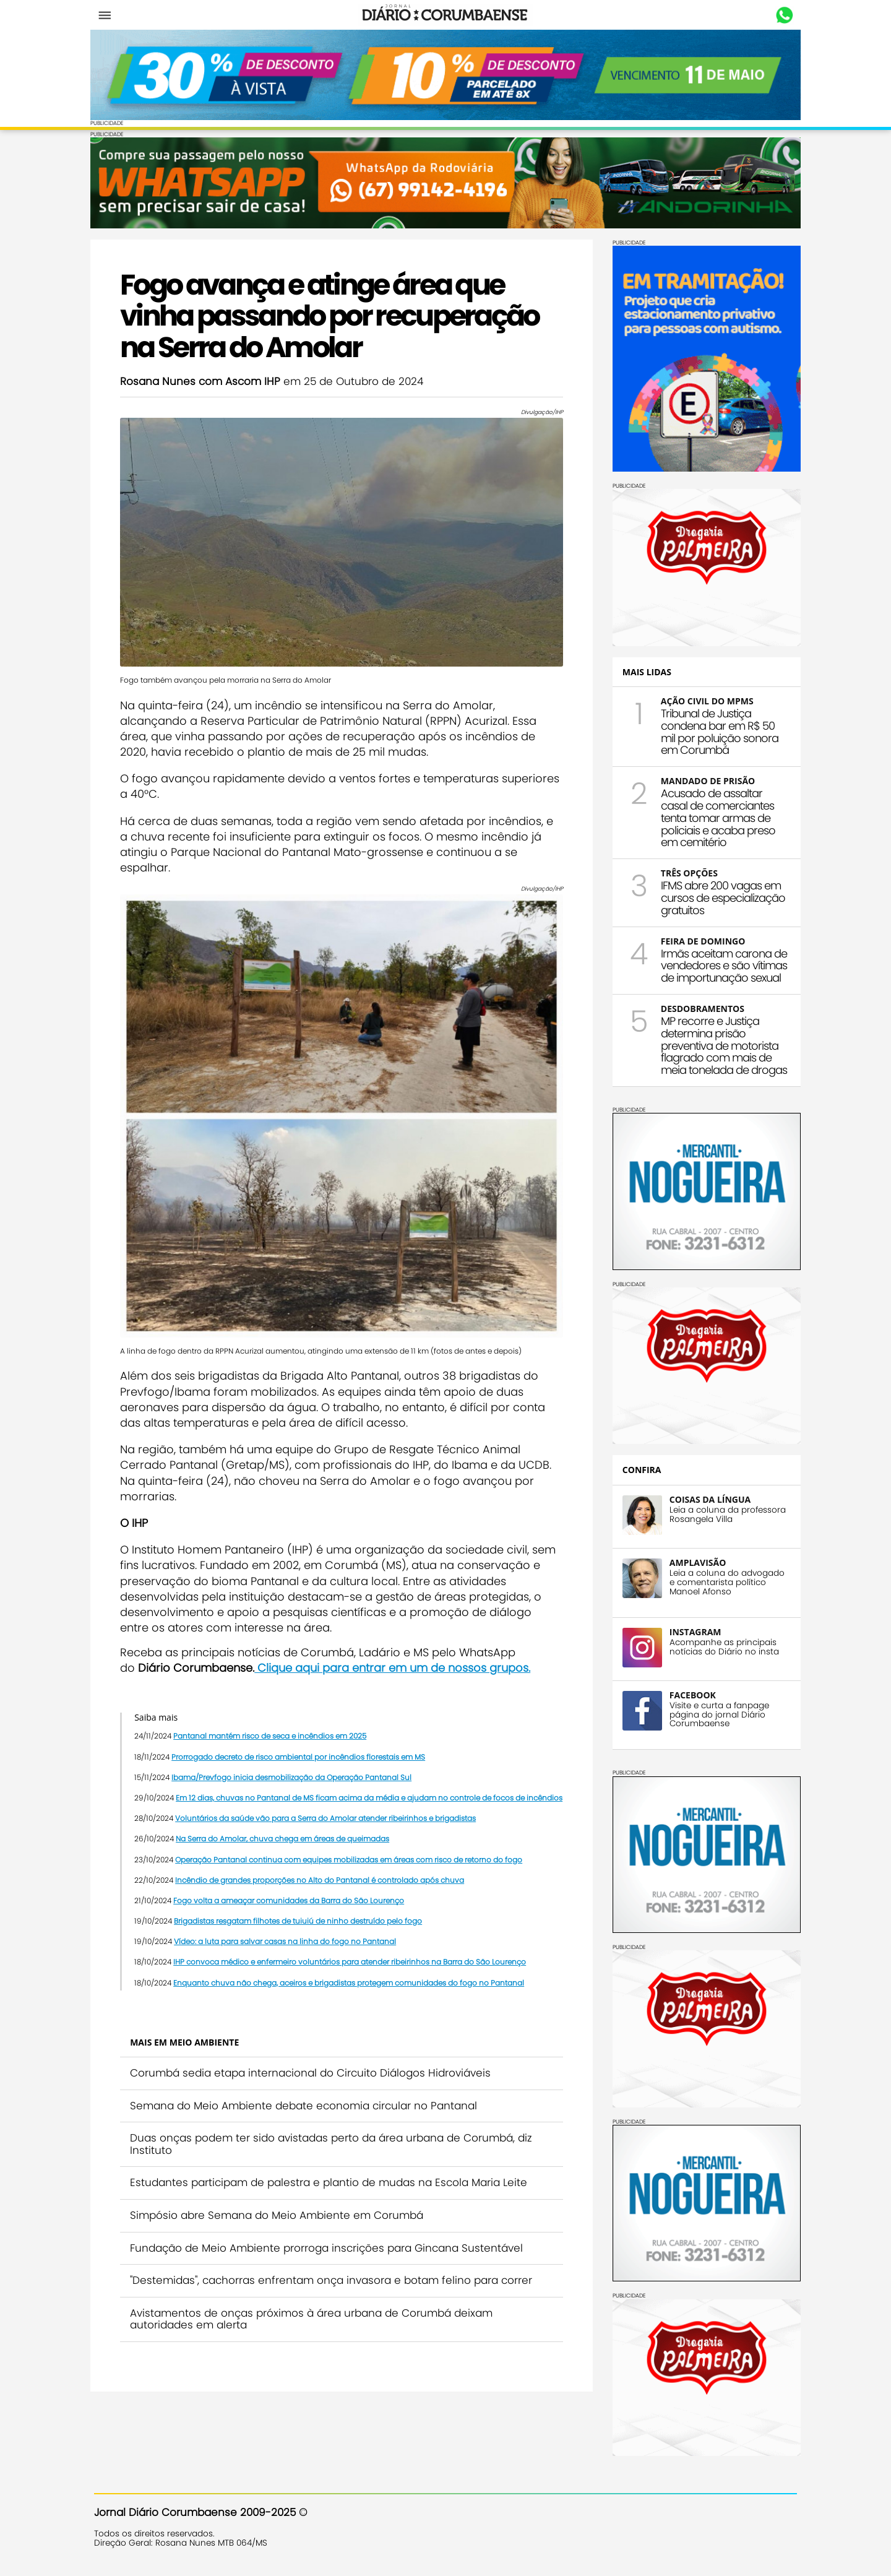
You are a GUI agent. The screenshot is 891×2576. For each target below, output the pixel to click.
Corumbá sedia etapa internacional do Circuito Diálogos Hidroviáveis (314, 2076)
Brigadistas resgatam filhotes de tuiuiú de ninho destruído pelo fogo (302, 1924)
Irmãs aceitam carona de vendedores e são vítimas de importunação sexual (720, 964)
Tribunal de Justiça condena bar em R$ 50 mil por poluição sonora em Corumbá (716, 731)
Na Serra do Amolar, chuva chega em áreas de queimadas (286, 1842)
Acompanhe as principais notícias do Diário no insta (720, 1645)
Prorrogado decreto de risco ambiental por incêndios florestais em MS (302, 1744)
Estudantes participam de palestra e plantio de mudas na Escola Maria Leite (332, 2186)
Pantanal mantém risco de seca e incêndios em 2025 (273, 1724)
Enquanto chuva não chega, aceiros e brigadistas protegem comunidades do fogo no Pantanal (352, 1986)
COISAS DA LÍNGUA (706, 1498)
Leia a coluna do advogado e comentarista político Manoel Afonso (723, 1581)
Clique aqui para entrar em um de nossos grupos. (396, 1655)
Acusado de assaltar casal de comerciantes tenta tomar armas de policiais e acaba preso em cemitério (714, 817)
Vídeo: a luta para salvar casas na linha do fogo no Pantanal (289, 1945)
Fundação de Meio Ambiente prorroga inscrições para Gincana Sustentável (330, 2251)
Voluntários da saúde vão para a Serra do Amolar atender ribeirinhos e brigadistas (329, 1822)
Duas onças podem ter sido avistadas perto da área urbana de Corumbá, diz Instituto (335, 2147)
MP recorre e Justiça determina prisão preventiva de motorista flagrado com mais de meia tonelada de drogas (720, 1045)
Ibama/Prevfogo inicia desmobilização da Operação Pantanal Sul (295, 1765)
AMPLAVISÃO (694, 1561)
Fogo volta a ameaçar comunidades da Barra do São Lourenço (292, 1903)
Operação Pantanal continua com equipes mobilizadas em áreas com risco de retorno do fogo (352, 1862)
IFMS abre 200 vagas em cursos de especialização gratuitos (719, 897)
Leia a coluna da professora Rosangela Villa (724, 1513)
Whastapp (781, 15)
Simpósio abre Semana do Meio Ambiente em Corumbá (280, 2218)
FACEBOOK (689, 1694)
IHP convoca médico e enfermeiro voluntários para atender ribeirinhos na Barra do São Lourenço (353, 1965)
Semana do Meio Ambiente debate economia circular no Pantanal (307, 2108)
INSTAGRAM (692, 1630)
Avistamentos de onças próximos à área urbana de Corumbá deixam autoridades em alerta (315, 2322)
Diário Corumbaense (445, 15)
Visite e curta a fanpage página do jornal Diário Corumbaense (715, 1713)
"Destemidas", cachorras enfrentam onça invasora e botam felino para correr (335, 2283)
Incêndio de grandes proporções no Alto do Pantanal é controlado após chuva (323, 1883)
